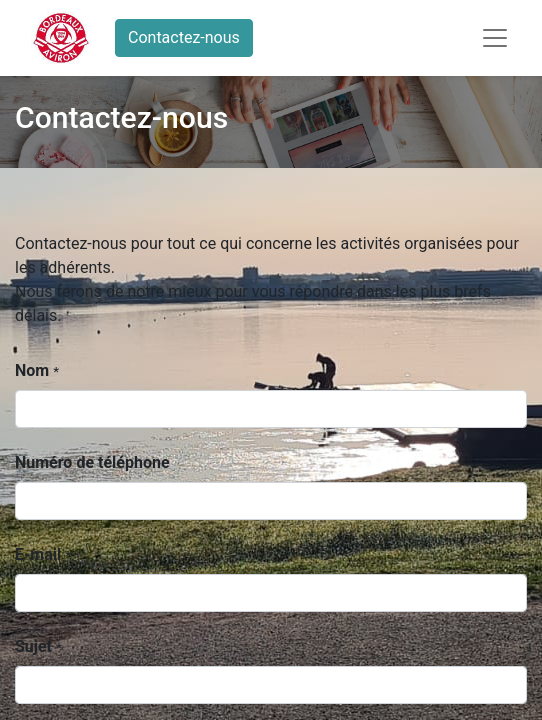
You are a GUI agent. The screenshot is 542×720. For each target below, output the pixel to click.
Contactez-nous (184, 37)
